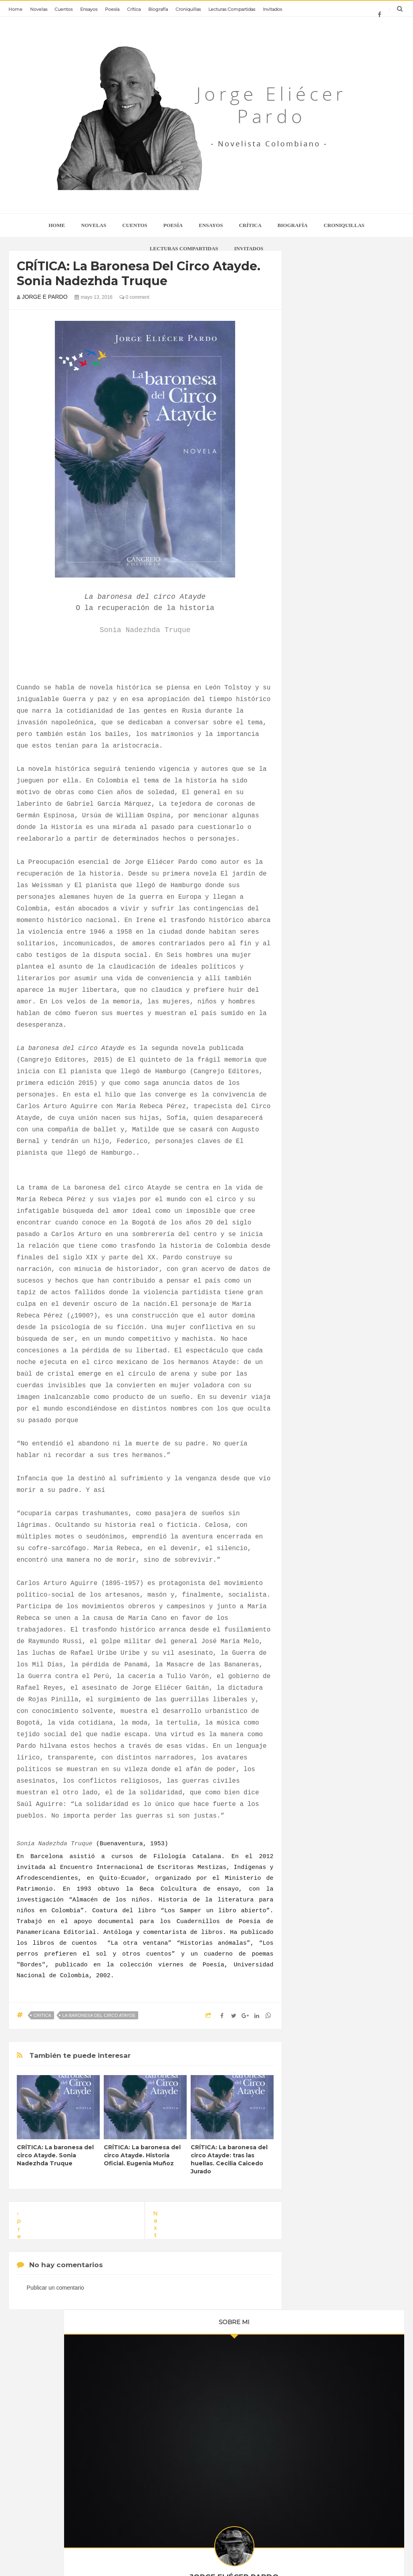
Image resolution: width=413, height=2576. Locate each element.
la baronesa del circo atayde (99, 2015)
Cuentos (63, 9)
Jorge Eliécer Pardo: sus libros (90, 2394)
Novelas (38, 9)
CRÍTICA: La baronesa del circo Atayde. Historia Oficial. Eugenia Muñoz (142, 2155)
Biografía (158, 9)
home (56, 225)
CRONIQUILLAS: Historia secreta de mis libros (93, 2436)
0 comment (134, 297)
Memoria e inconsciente (210, 2475)
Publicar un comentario (55, 2287)
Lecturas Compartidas (231, 9)
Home (15, 9)
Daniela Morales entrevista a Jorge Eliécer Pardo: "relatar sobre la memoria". (224, 2441)
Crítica (134, 9)
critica (42, 2015)
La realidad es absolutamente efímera (217, 2398)
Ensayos (88, 9)
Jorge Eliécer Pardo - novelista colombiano (227, 2554)
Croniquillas (188, 9)
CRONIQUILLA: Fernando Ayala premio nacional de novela (91, 2475)
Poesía (112, 9)
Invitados (272, 9)
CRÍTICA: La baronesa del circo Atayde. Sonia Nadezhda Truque (55, 2155)
